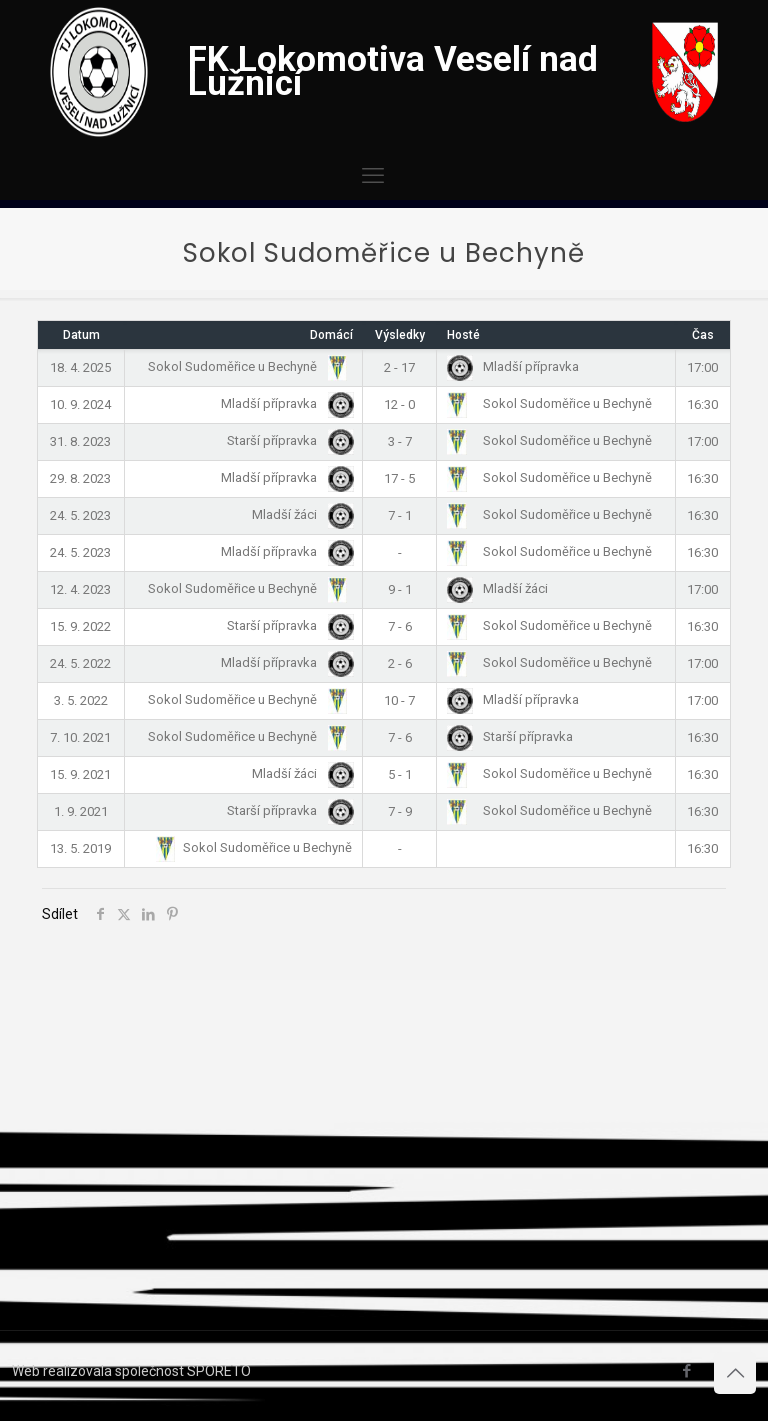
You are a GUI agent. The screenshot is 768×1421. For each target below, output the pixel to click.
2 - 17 (399, 367)
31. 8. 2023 (80, 441)
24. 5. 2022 (80, 663)
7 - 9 (400, 811)
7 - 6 (400, 626)
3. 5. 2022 (81, 700)
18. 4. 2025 (80, 367)
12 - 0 (399, 404)
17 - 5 (399, 478)
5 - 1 (400, 774)
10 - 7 (399, 700)
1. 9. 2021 (81, 811)
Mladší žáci (299, 514)
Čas (703, 335)
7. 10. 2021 (80, 737)
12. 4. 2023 (80, 589)
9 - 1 (400, 589)
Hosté (463, 335)
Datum (81, 335)
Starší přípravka (286, 440)
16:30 (702, 404)
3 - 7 (400, 441)
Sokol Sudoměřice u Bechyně (247, 366)
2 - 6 (400, 663)
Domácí (331, 335)
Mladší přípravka (513, 366)
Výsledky (400, 335)
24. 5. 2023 (80, 515)
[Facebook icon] (686, 1371)
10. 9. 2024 (80, 404)
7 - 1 (400, 515)
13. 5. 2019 (80, 848)
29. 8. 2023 (80, 478)
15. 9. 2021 (80, 774)
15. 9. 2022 (80, 626)
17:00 (702, 367)
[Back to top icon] (735, 1373)
